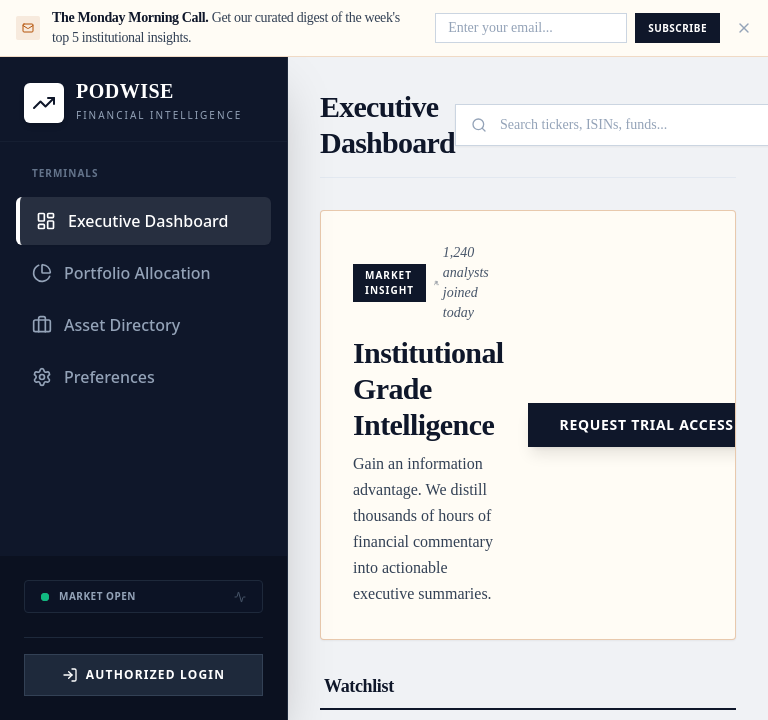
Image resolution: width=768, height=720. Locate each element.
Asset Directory (106, 325)
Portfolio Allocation (121, 273)
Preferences (93, 377)
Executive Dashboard (132, 221)
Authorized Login (143, 674)
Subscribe (677, 28)
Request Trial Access (647, 424)
